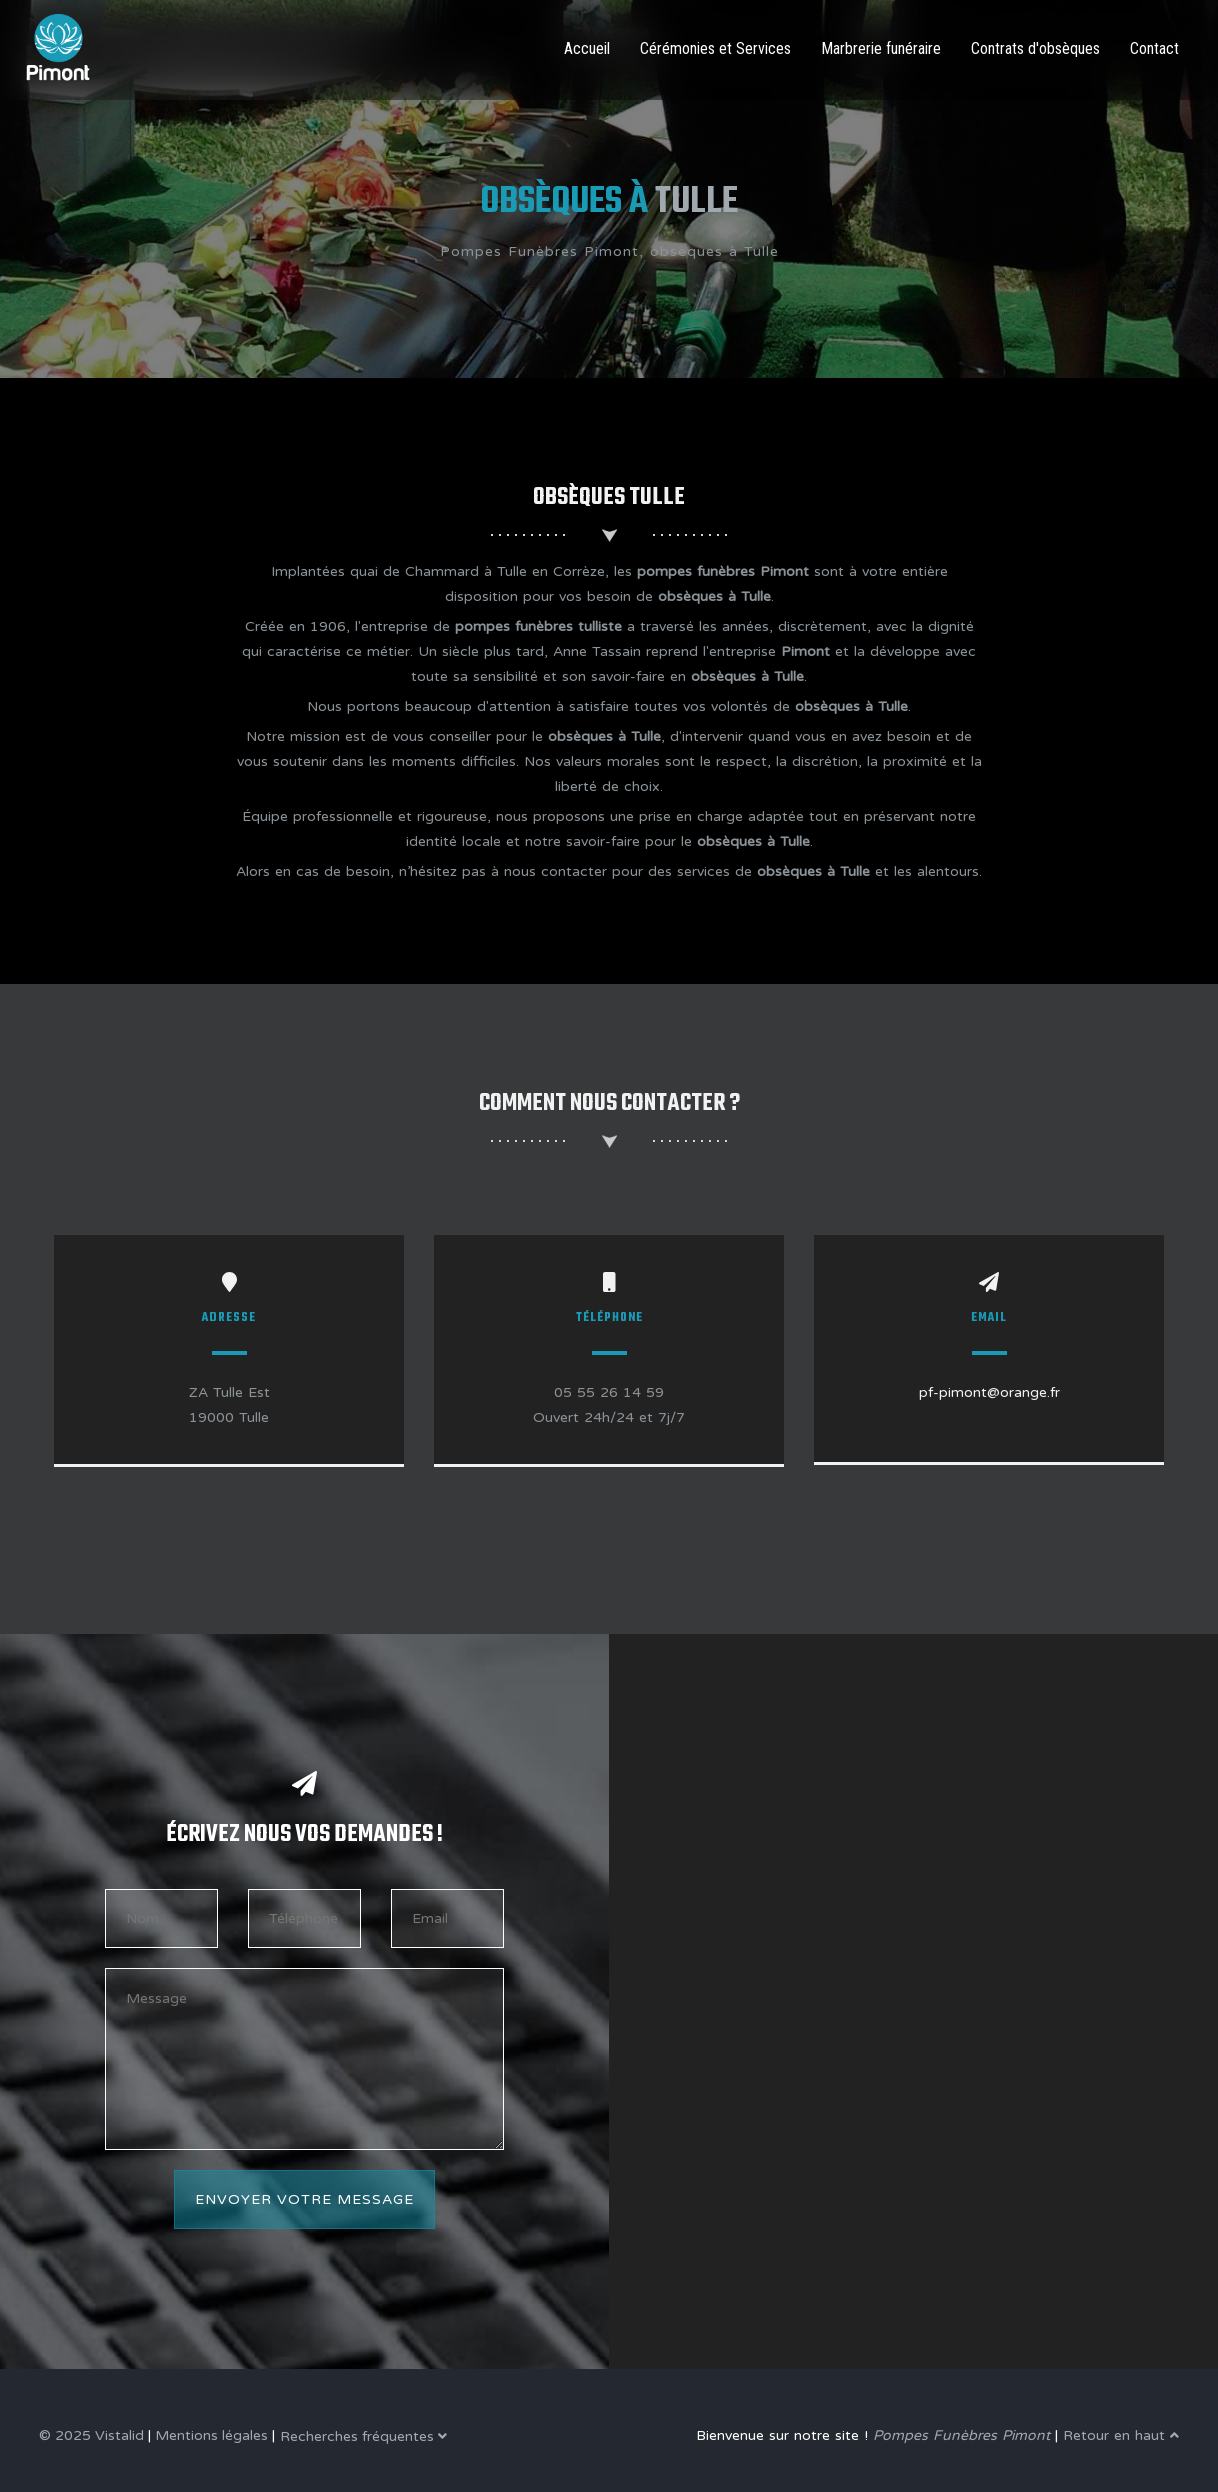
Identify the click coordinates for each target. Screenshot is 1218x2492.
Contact (1154, 48)
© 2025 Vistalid (91, 2435)
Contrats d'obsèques (1035, 48)
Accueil (587, 48)
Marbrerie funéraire (881, 48)
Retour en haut (1121, 2435)
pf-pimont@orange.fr (989, 1392)
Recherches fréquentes (363, 2436)
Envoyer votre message (304, 2199)
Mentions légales (211, 2435)
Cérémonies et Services (715, 48)
